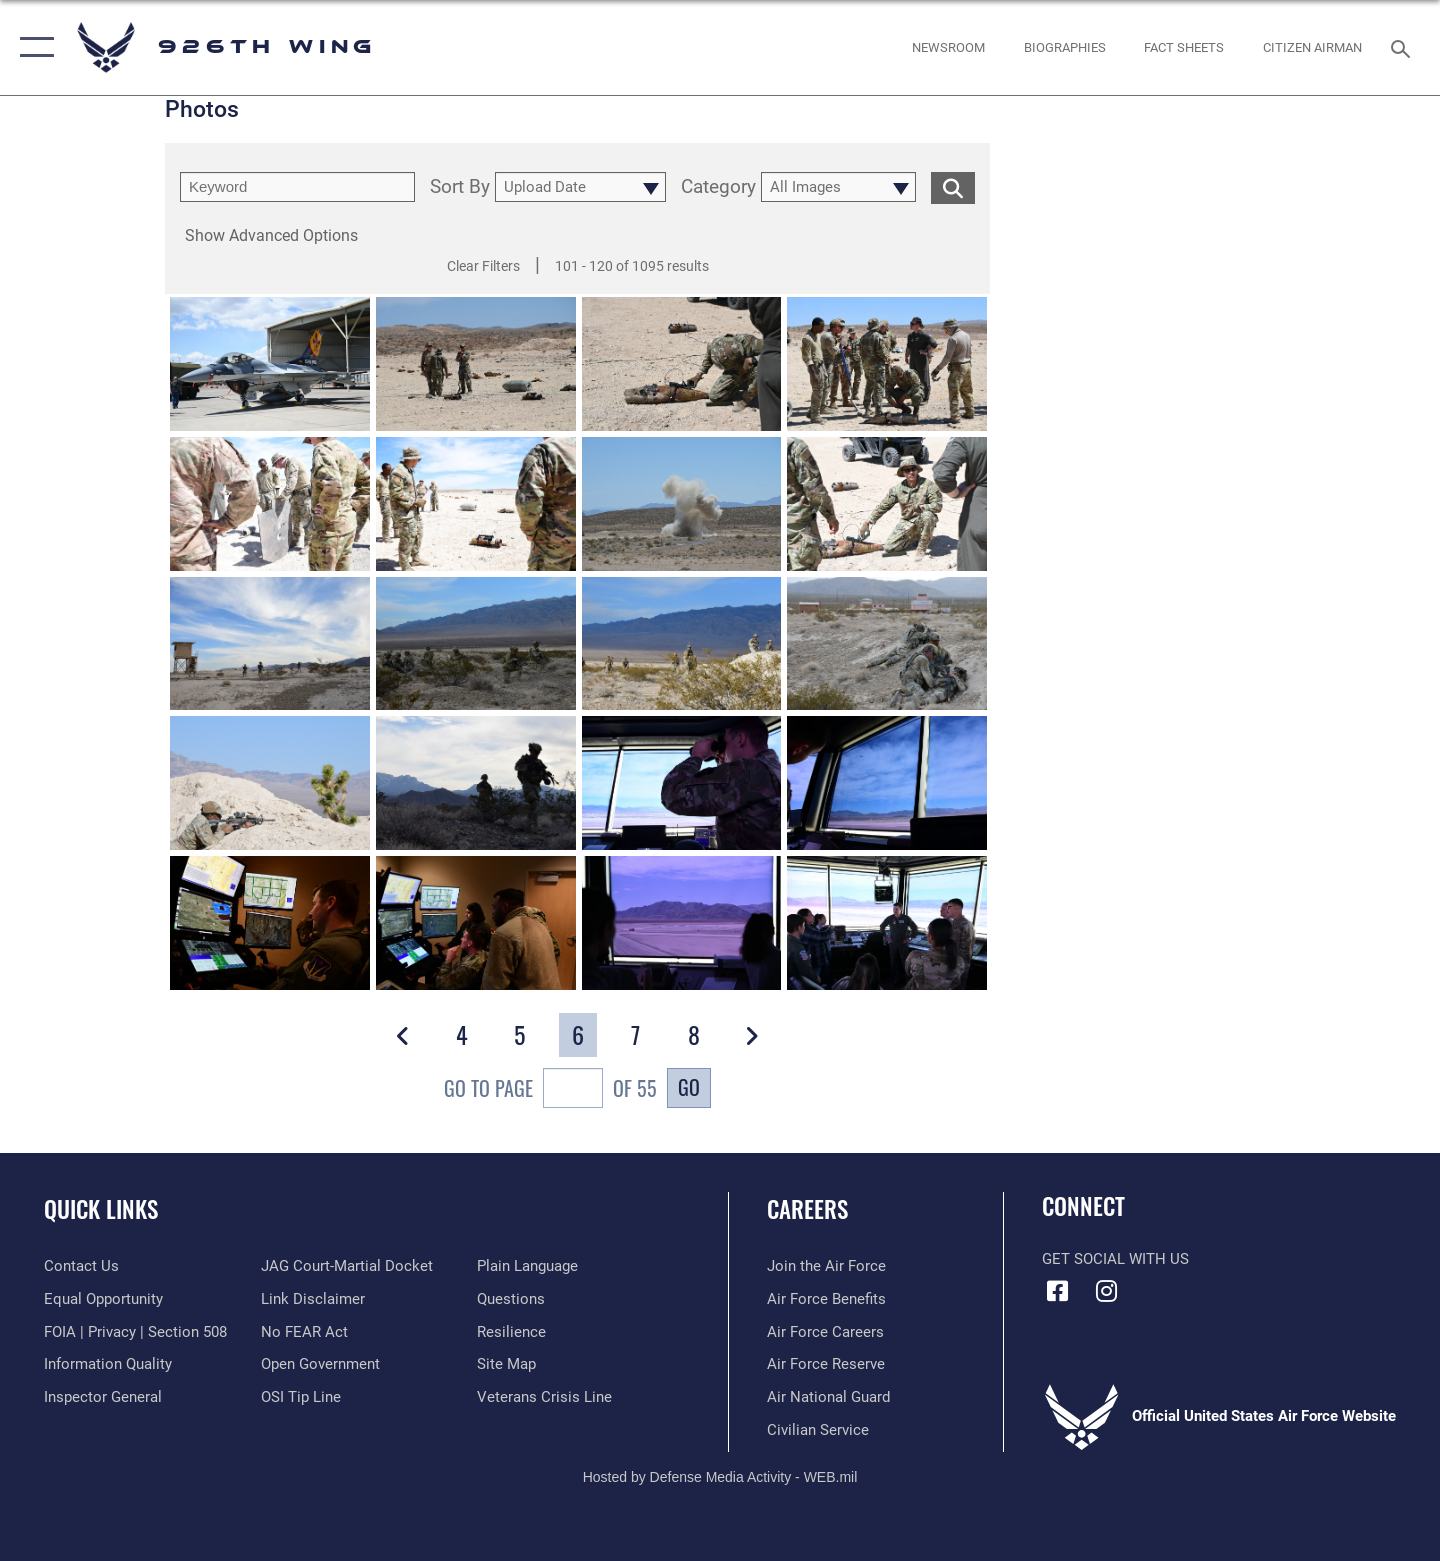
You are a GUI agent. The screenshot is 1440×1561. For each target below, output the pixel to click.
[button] (32, 47)
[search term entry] (297, 187)
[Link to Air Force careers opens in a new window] (825, 1332)
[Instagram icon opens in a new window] (1107, 1291)
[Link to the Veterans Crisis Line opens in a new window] (544, 1397)
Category (718, 187)
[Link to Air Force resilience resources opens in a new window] (511, 1332)
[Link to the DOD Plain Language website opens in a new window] (527, 1266)
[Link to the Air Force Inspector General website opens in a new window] (103, 1397)
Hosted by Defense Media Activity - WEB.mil (720, 1477)
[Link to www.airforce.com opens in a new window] (826, 1266)
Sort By (460, 187)
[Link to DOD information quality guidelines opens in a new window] (108, 1364)
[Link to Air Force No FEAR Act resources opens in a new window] (304, 1332)
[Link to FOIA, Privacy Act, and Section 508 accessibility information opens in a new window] (135, 1332)
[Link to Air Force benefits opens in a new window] (826, 1299)
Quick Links (101, 1209)
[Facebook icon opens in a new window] (1057, 1291)
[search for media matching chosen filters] (953, 187)
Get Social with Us (1115, 1259)
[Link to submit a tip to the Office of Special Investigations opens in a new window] (301, 1397)
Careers (807, 1209)
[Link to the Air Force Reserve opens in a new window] (826, 1364)
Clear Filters (483, 266)
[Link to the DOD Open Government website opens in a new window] (320, 1364)
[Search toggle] (1403, 47)
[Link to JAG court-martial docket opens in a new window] (347, 1266)
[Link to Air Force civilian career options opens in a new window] (818, 1430)
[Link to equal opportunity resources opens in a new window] (103, 1299)
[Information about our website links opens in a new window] (313, 1299)
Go (689, 1087)
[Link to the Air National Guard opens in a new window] (828, 1397)
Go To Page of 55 (550, 1090)
